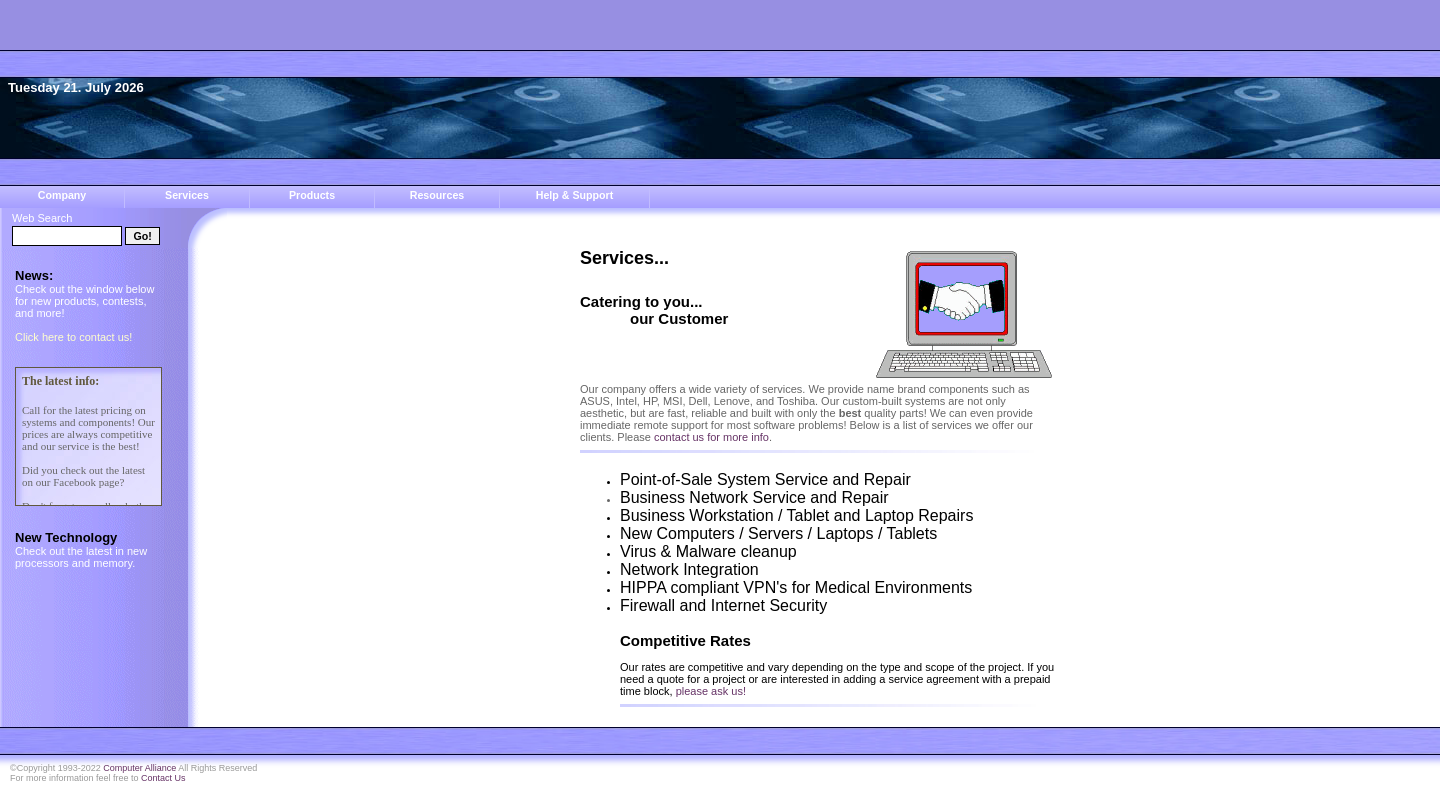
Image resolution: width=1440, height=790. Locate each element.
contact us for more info (711, 437)
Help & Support (575, 195)
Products (312, 195)
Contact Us (163, 778)
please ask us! (711, 691)
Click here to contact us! (73, 337)
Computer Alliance (139, 768)
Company (62, 195)
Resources (437, 195)
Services (187, 195)
